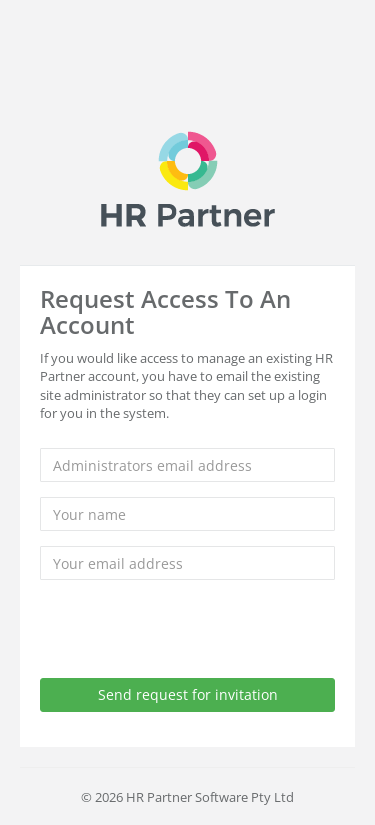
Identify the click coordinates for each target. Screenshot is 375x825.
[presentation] (192, 634)
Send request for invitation (188, 694)
